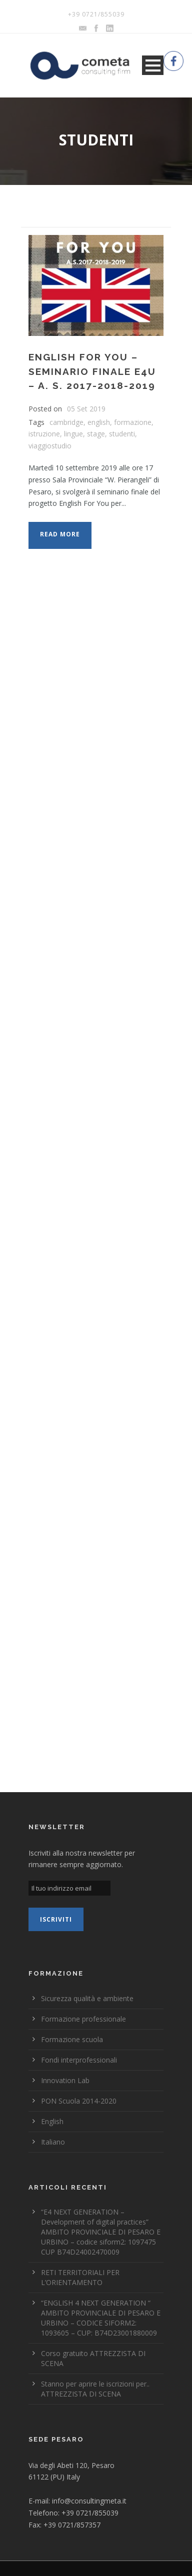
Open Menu (153, 65)
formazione (133, 422)
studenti (122, 433)
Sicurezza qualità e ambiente (87, 1998)
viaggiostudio (50, 445)
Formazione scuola (72, 2039)
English (52, 2121)
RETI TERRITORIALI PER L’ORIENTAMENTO (80, 2277)
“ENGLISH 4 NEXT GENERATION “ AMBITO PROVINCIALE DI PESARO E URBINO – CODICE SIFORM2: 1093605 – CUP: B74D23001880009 (100, 2318)
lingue (73, 433)
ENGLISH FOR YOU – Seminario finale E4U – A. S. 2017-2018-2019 (92, 371)
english (99, 422)
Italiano (53, 2142)
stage (96, 433)
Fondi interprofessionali (79, 2060)
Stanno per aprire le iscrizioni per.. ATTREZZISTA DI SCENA (95, 2389)
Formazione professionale (83, 2019)
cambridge (67, 422)
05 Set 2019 (86, 408)
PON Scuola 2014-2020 (78, 2101)
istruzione (44, 433)
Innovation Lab (65, 2080)
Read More (60, 534)
